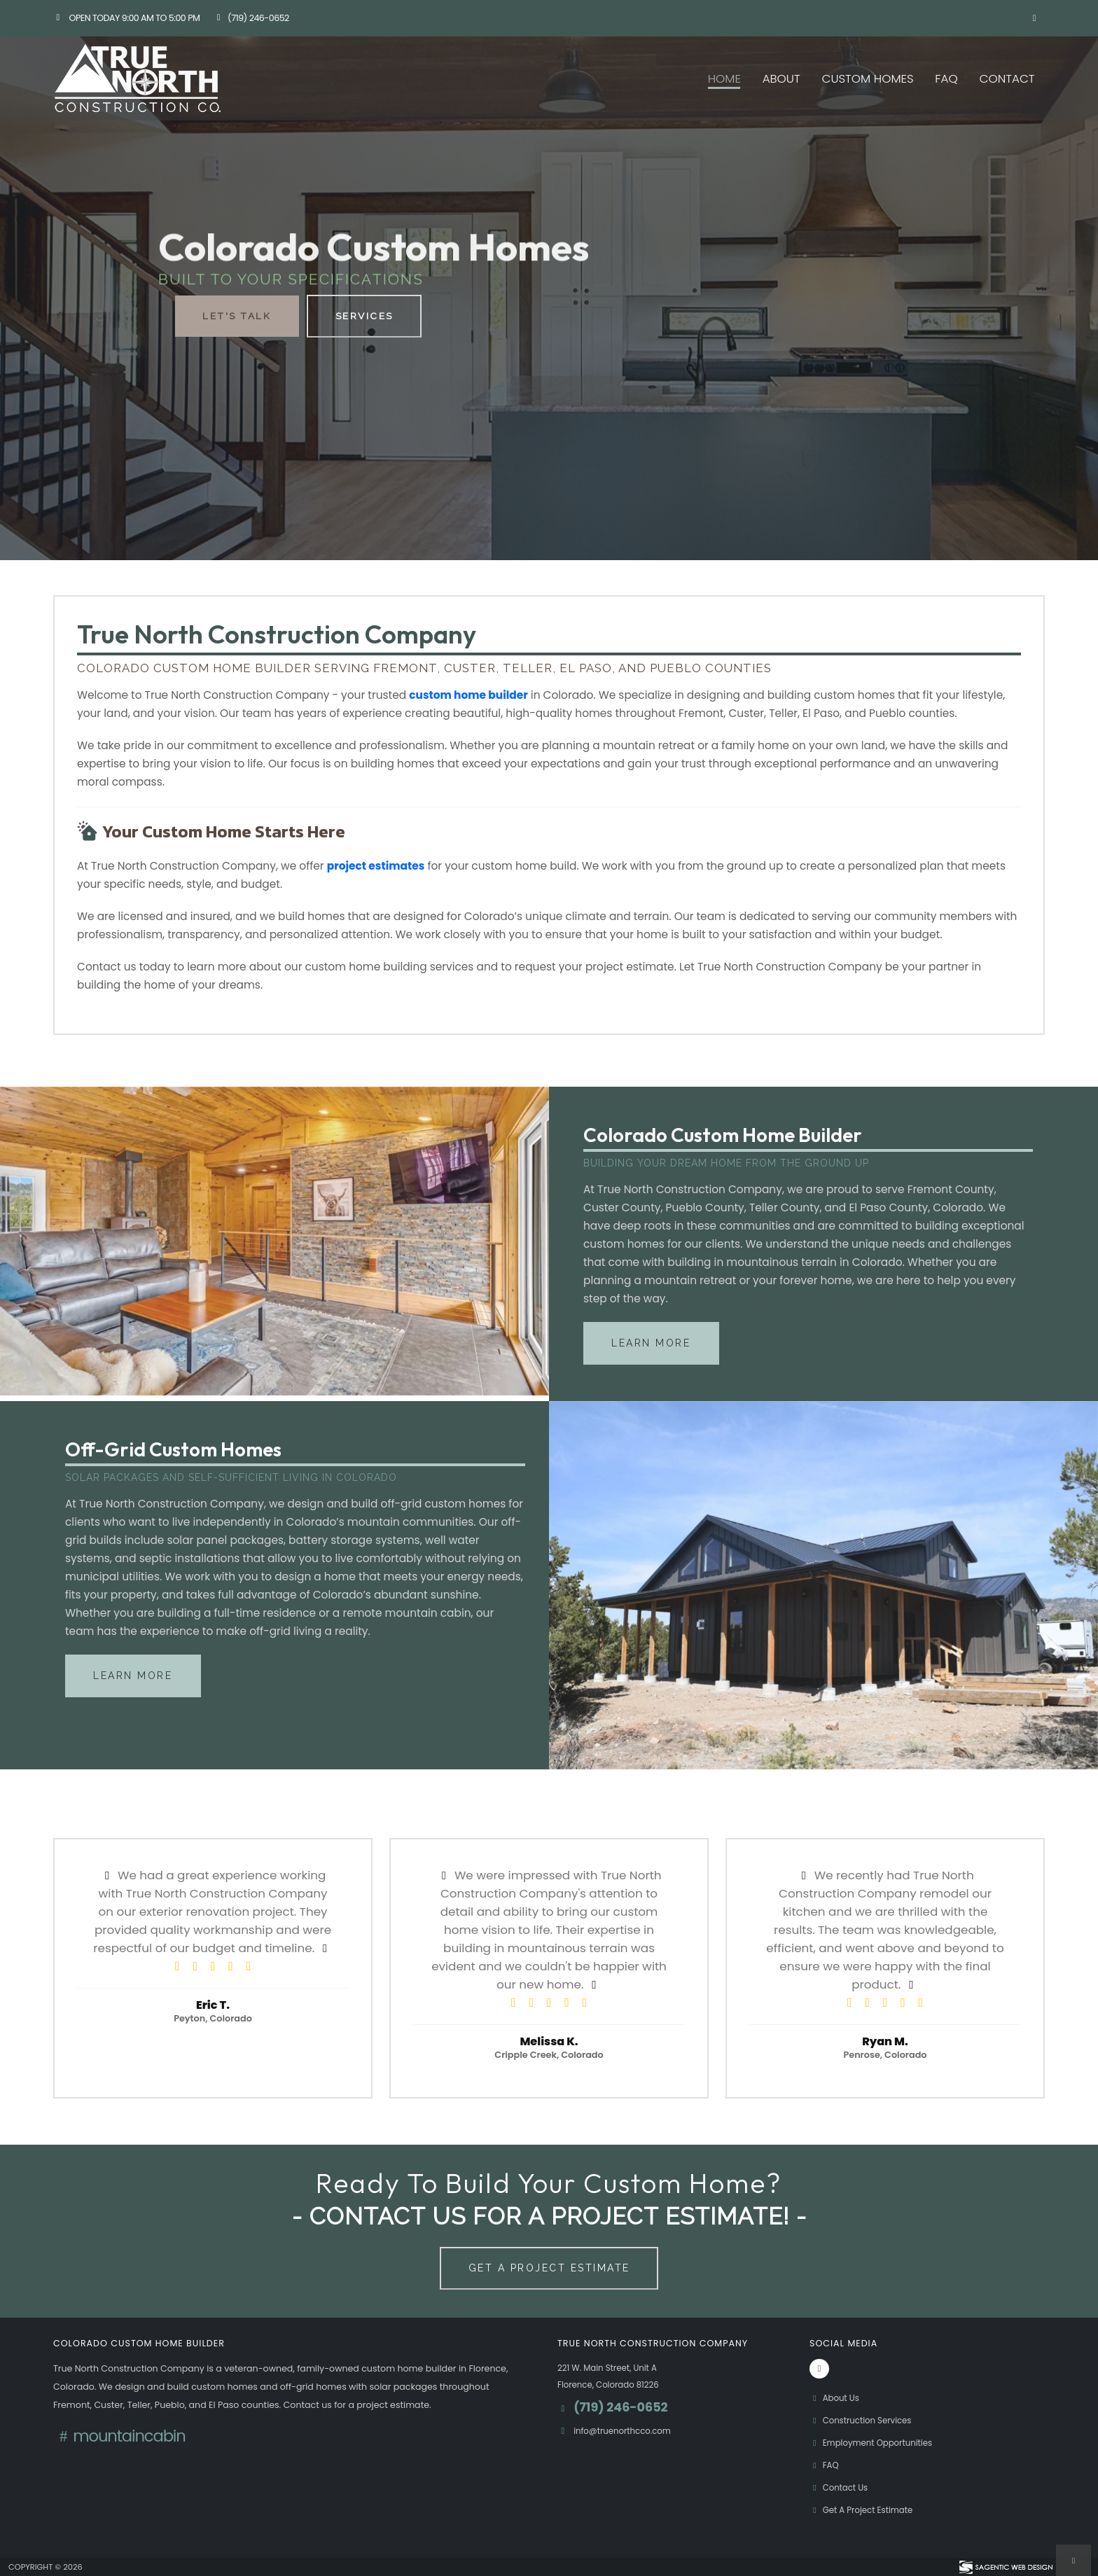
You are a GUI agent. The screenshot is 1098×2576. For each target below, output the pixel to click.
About (781, 78)
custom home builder (468, 695)
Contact (1007, 78)
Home (724, 78)
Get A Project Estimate (549, 2268)
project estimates (376, 865)
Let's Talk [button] (236, 315)
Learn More (650, 1343)
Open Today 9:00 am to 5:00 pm (126, 18)
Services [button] (364, 315)
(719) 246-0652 (251, 18)
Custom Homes (867, 78)
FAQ (946, 78)
